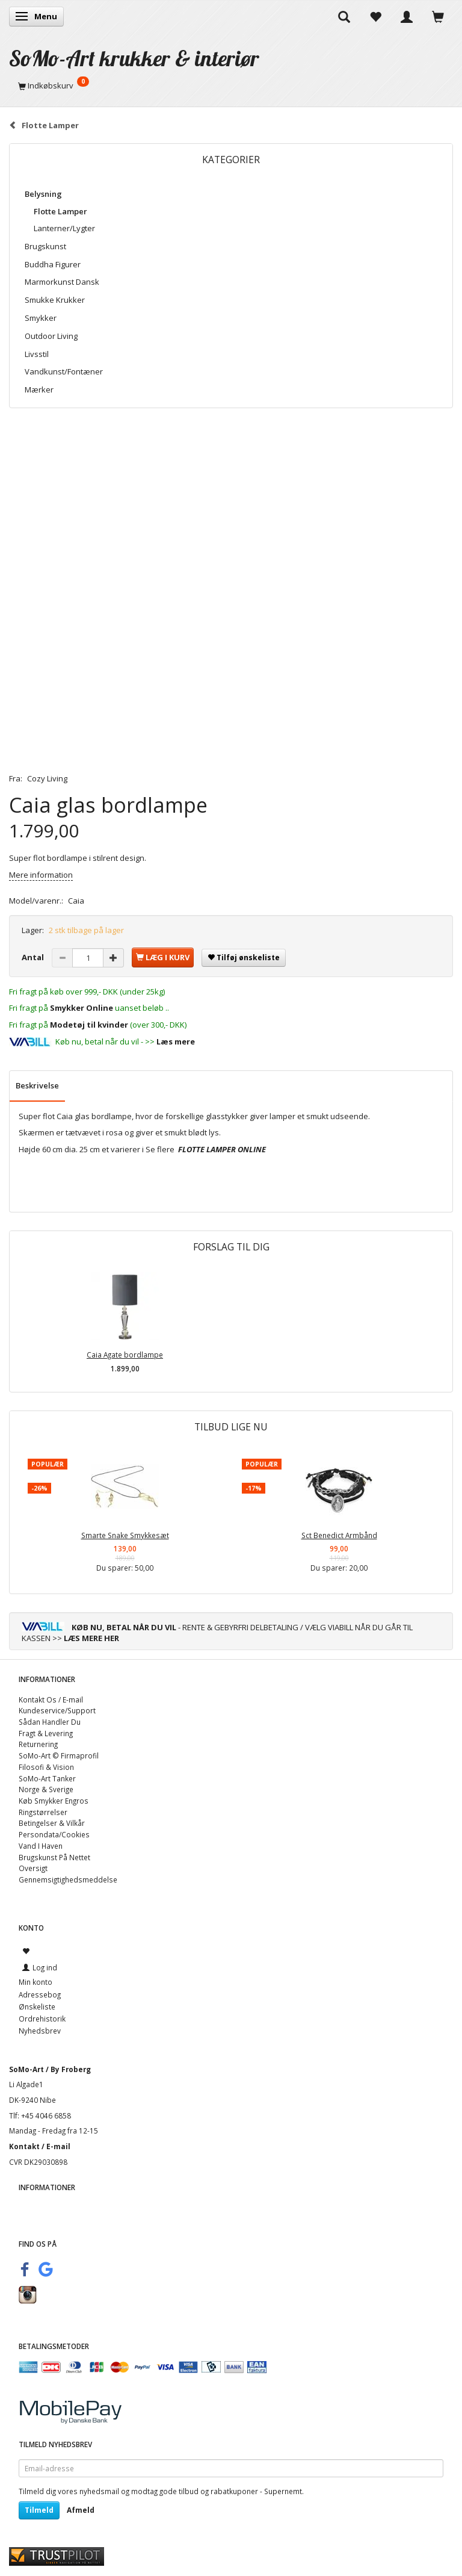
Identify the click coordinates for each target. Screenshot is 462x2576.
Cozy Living (47, 778)
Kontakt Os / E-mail (51, 1699)
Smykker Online (81, 1007)
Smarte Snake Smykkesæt (125, 1535)
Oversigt (33, 1868)
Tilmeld (39, 2510)
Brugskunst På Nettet (54, 1857)
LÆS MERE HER (91, 1638)
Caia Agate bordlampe (125, 1354)
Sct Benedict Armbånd (339, 1535)
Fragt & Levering (46, 1733)
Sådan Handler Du (50, 1722)
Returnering (38, 1744)
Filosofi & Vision (46, 1767)
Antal (34, 957)
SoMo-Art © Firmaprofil (59, 1755)
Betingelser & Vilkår (52, 1823)
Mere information (41, 874)
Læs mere (175, 1041)
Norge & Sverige (46, 1789)
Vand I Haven (41, 1846)
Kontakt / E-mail (39, 2146)
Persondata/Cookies (54, 1834)
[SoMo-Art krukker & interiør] (134, 58)
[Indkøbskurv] (231, 85)
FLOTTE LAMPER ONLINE (222, 1149)
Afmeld (80, 2510)
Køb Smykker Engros (53, 1800)
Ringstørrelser (43, 1812)
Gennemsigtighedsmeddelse (68, 1879)
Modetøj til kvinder (89, 1024)
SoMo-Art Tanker (47, 1778)
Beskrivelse (37, 1085)
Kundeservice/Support (57, 1710)
